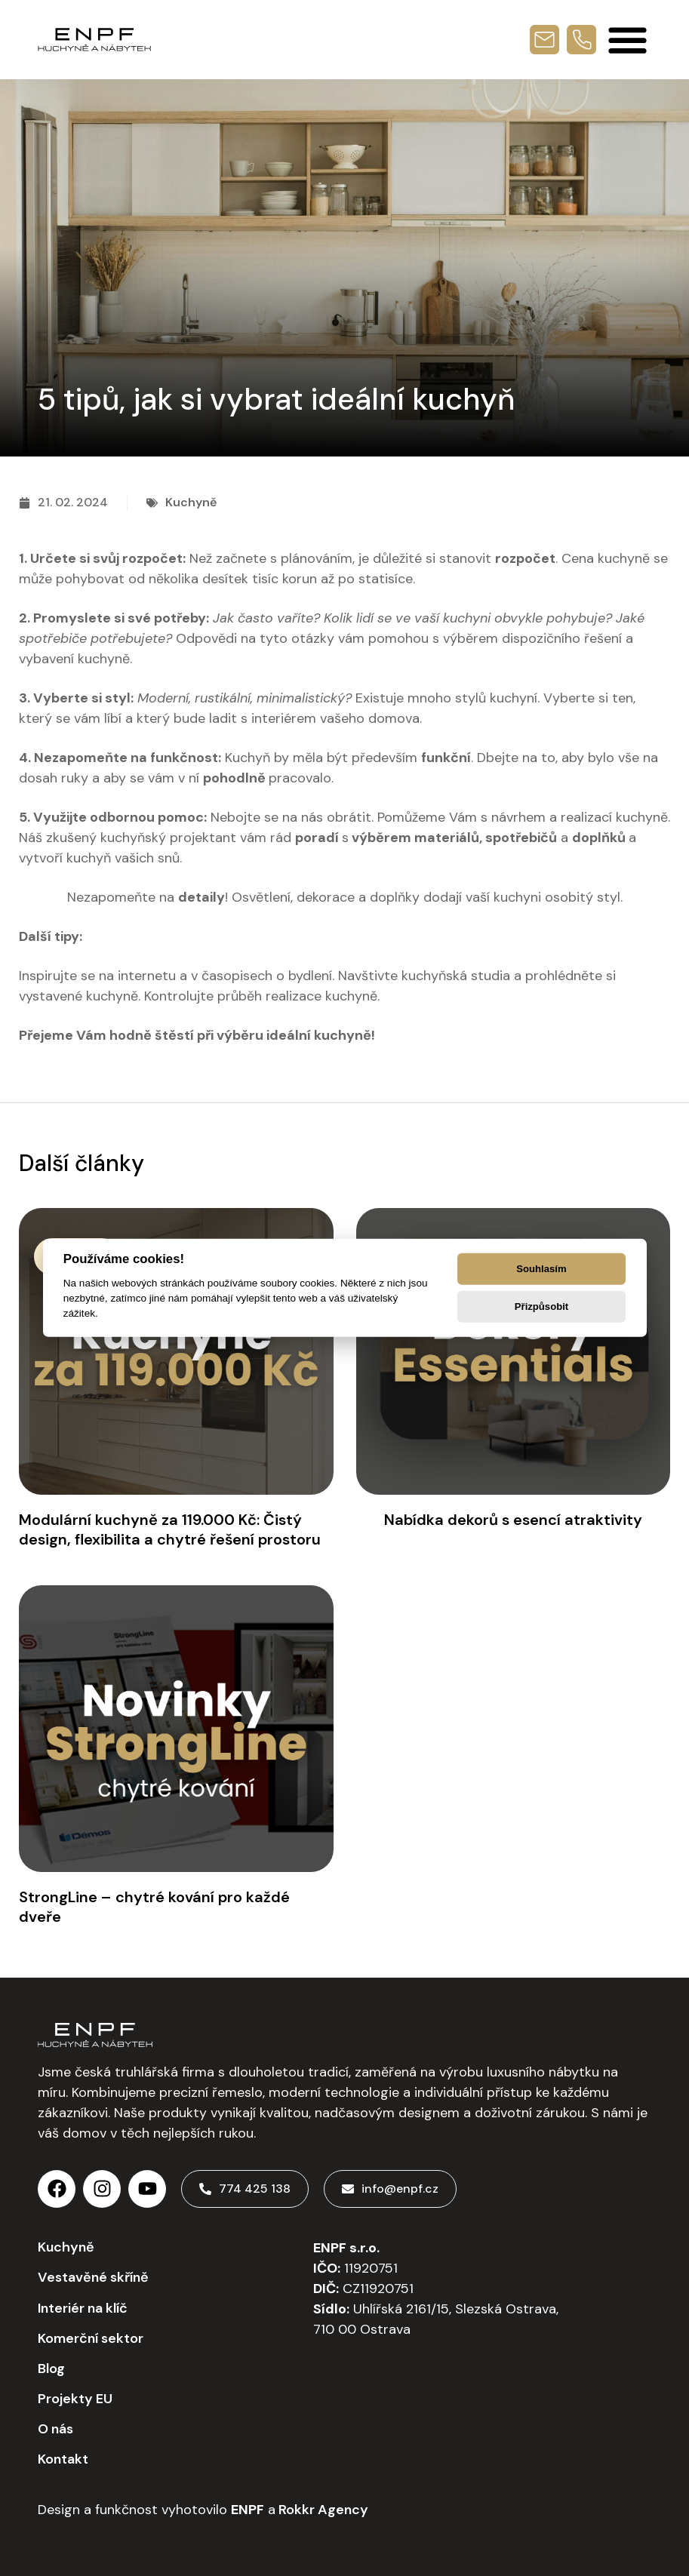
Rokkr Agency (321, 2510)
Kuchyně (191, 502)
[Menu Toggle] (627, 39)
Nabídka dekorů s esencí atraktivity (513, 1519)
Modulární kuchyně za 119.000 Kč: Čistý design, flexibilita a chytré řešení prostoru (170, 1529)
